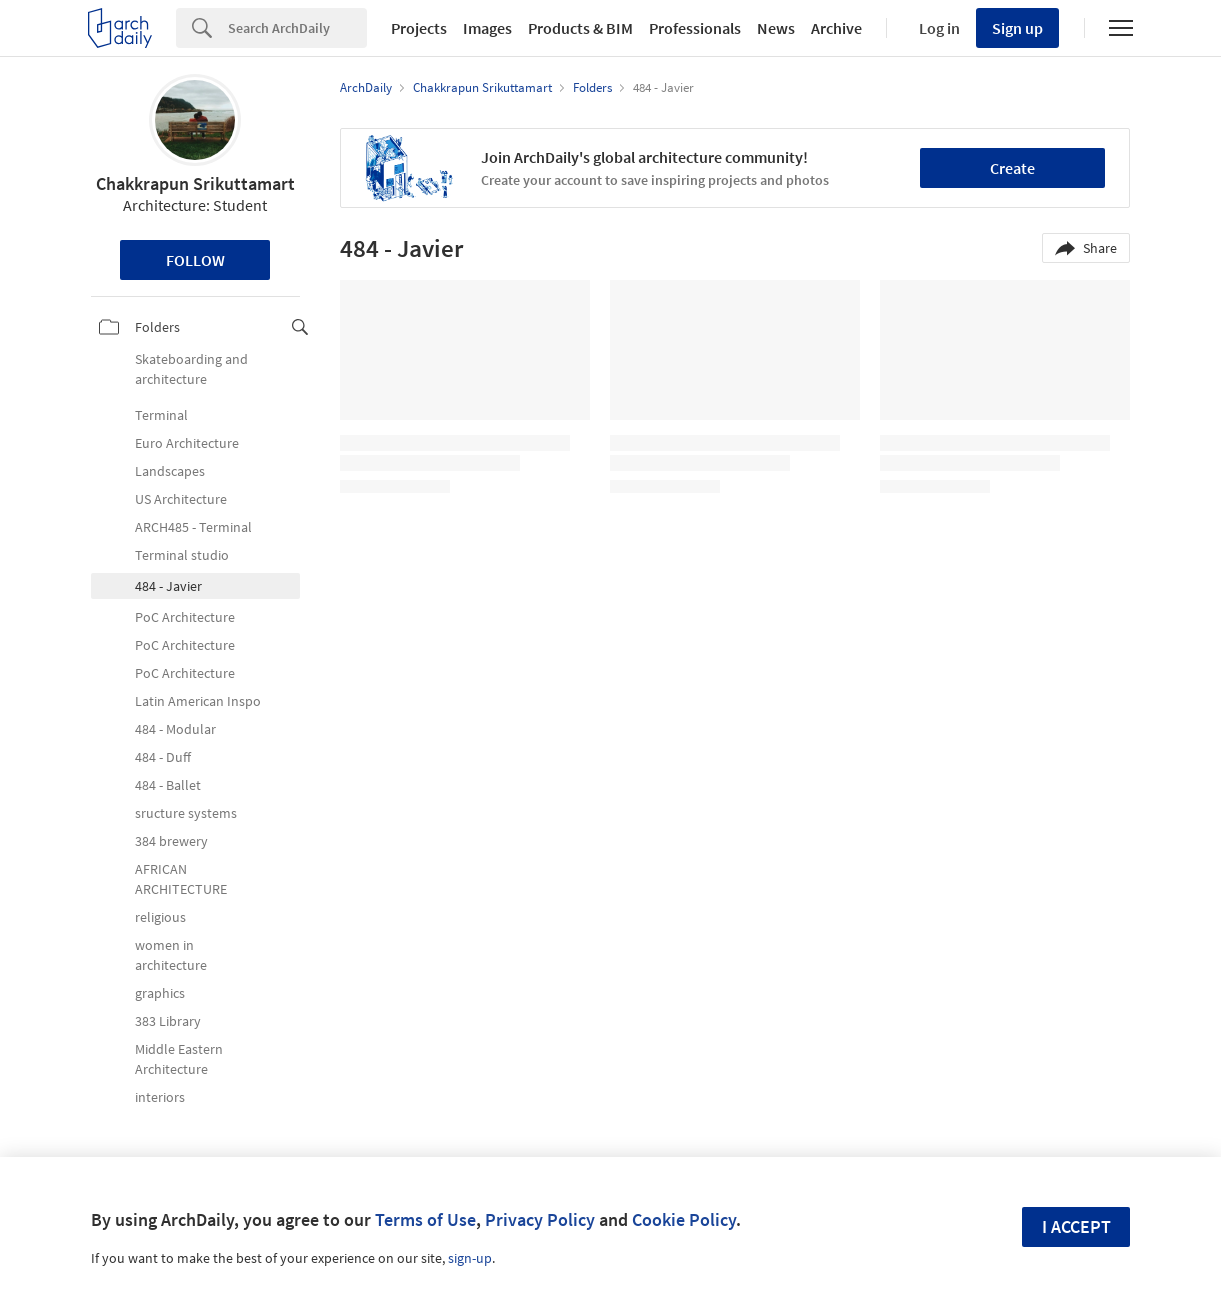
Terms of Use (425, 1219)
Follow (195, 260)
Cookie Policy (684, 1219)
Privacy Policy (540, 1219)
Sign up (1017, 28)
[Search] (297, 28)
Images (487, 28)
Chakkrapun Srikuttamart (195, 183)
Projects (419, 28)
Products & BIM (580, 28)
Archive (836, 28)
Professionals (695, 28)
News (776, 28)
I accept (1076, 1226)
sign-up (470, 1258)
